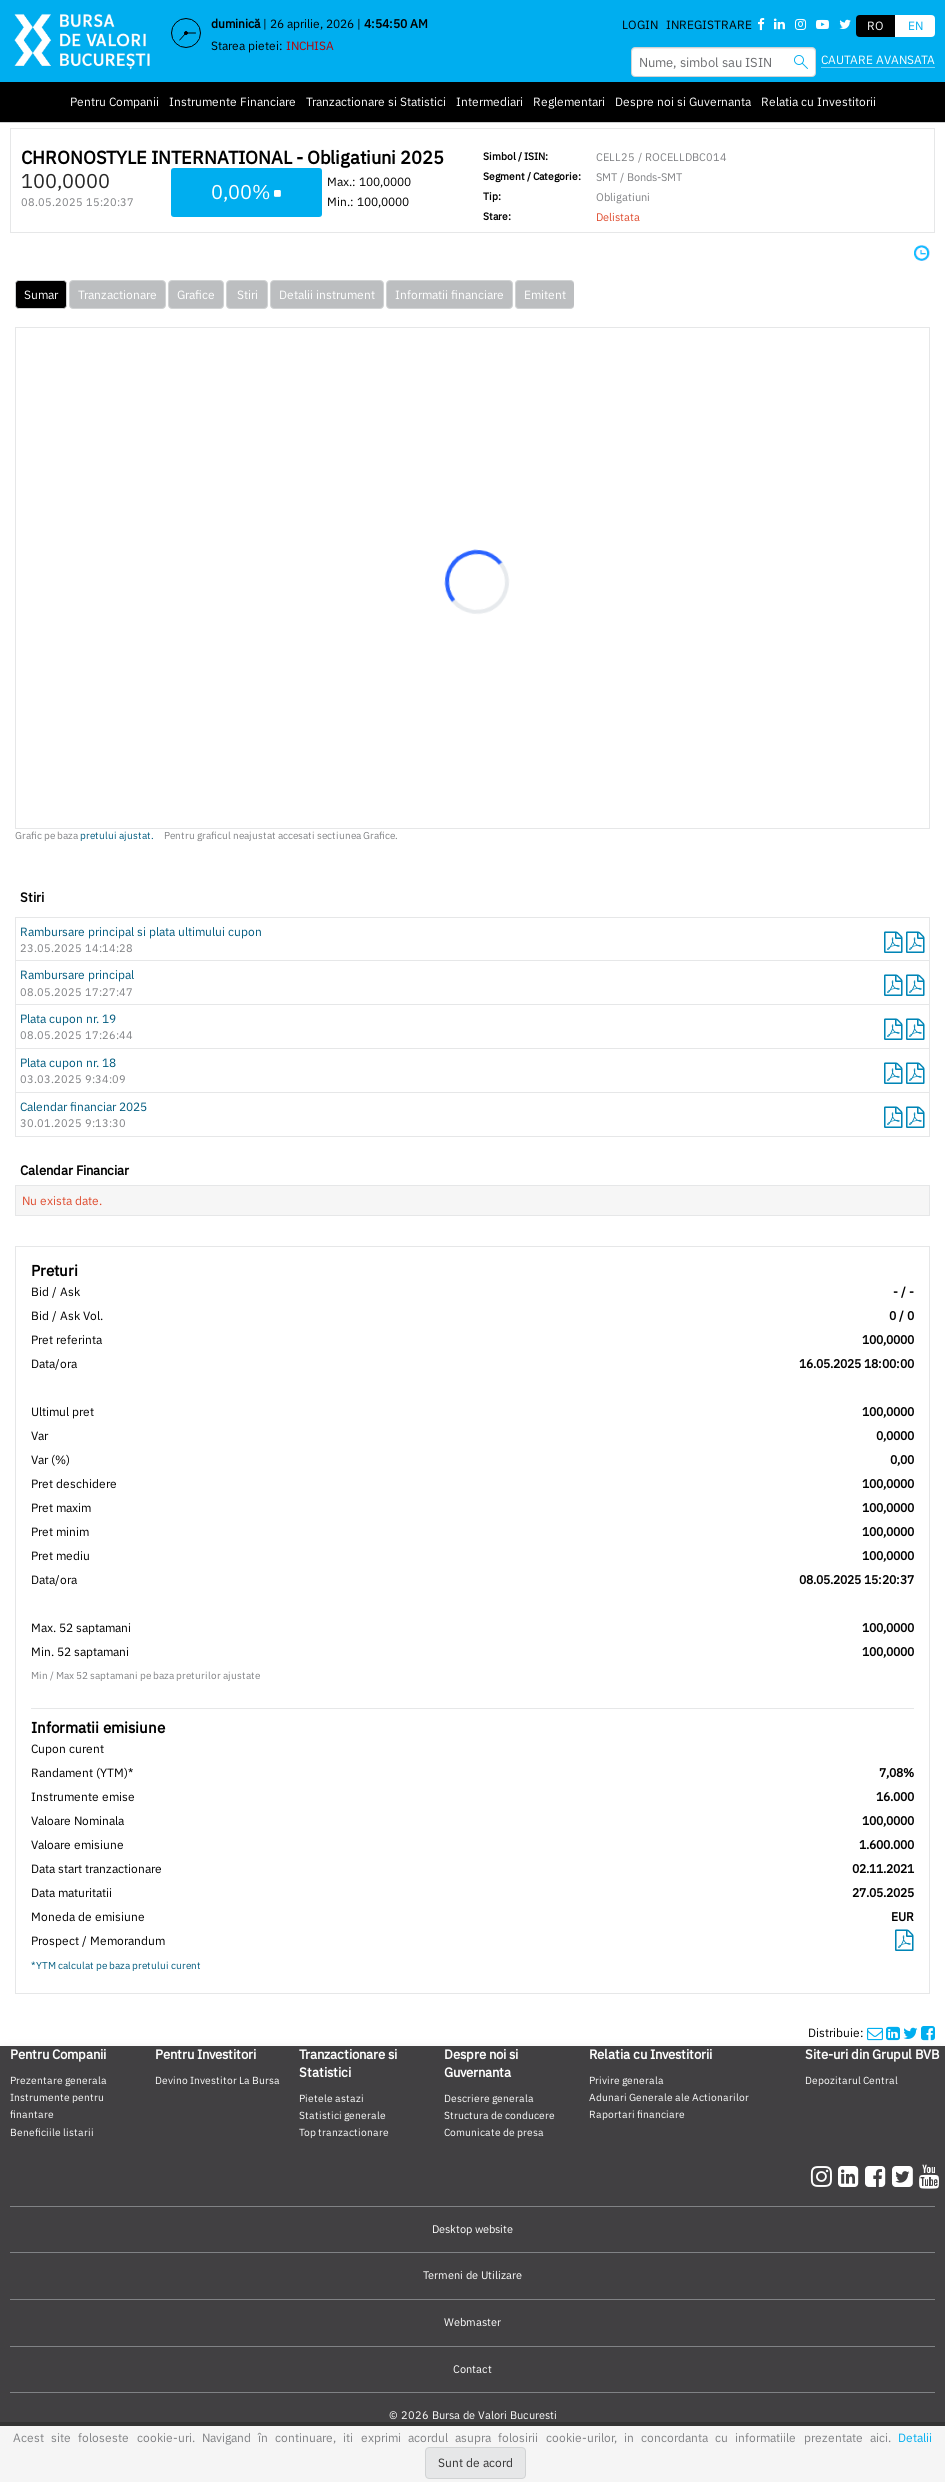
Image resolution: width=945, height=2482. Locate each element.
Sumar (41, 294)
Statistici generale (342, 2115)
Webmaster (472, 2322)
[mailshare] (875, 2032)
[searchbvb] (801, 61)
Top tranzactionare (344, 2132)
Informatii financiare (449, 294)
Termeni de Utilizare (472, 2275)
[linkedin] (851, 2176)
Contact (472, 2369)
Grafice (196, 294)
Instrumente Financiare (232, 101)
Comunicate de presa (494, 2132)
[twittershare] (910, 2032)
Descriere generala (489, 2098)
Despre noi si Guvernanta (683, 101)
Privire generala (626, 2080)
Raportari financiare (637, 2114)
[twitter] (905, 2176)
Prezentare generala (58, 2080)
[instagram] (824, 2176)
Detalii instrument (327, 294)
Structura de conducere (499, 2115)
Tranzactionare (117, 294)
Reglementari (569, 101)
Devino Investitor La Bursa (217, 2080)
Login (640, 24)
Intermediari (489, 101)
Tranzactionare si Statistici (376, 101)
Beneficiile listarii (52, 2132)
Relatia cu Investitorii (818, 101)
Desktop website (472, 2229)
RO (875, 25)
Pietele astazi (331, 2098)
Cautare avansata (878, 59)
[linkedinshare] (893, 2032)
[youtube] (929, 2176)
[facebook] (878, 2176)
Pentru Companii (114, 101)
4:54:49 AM (396, 23)
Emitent (545, 294)
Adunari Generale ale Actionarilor (669, 2097)
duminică (235, 23)
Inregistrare (709, 24)
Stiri (247, 294)
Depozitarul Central (851, 2080)
